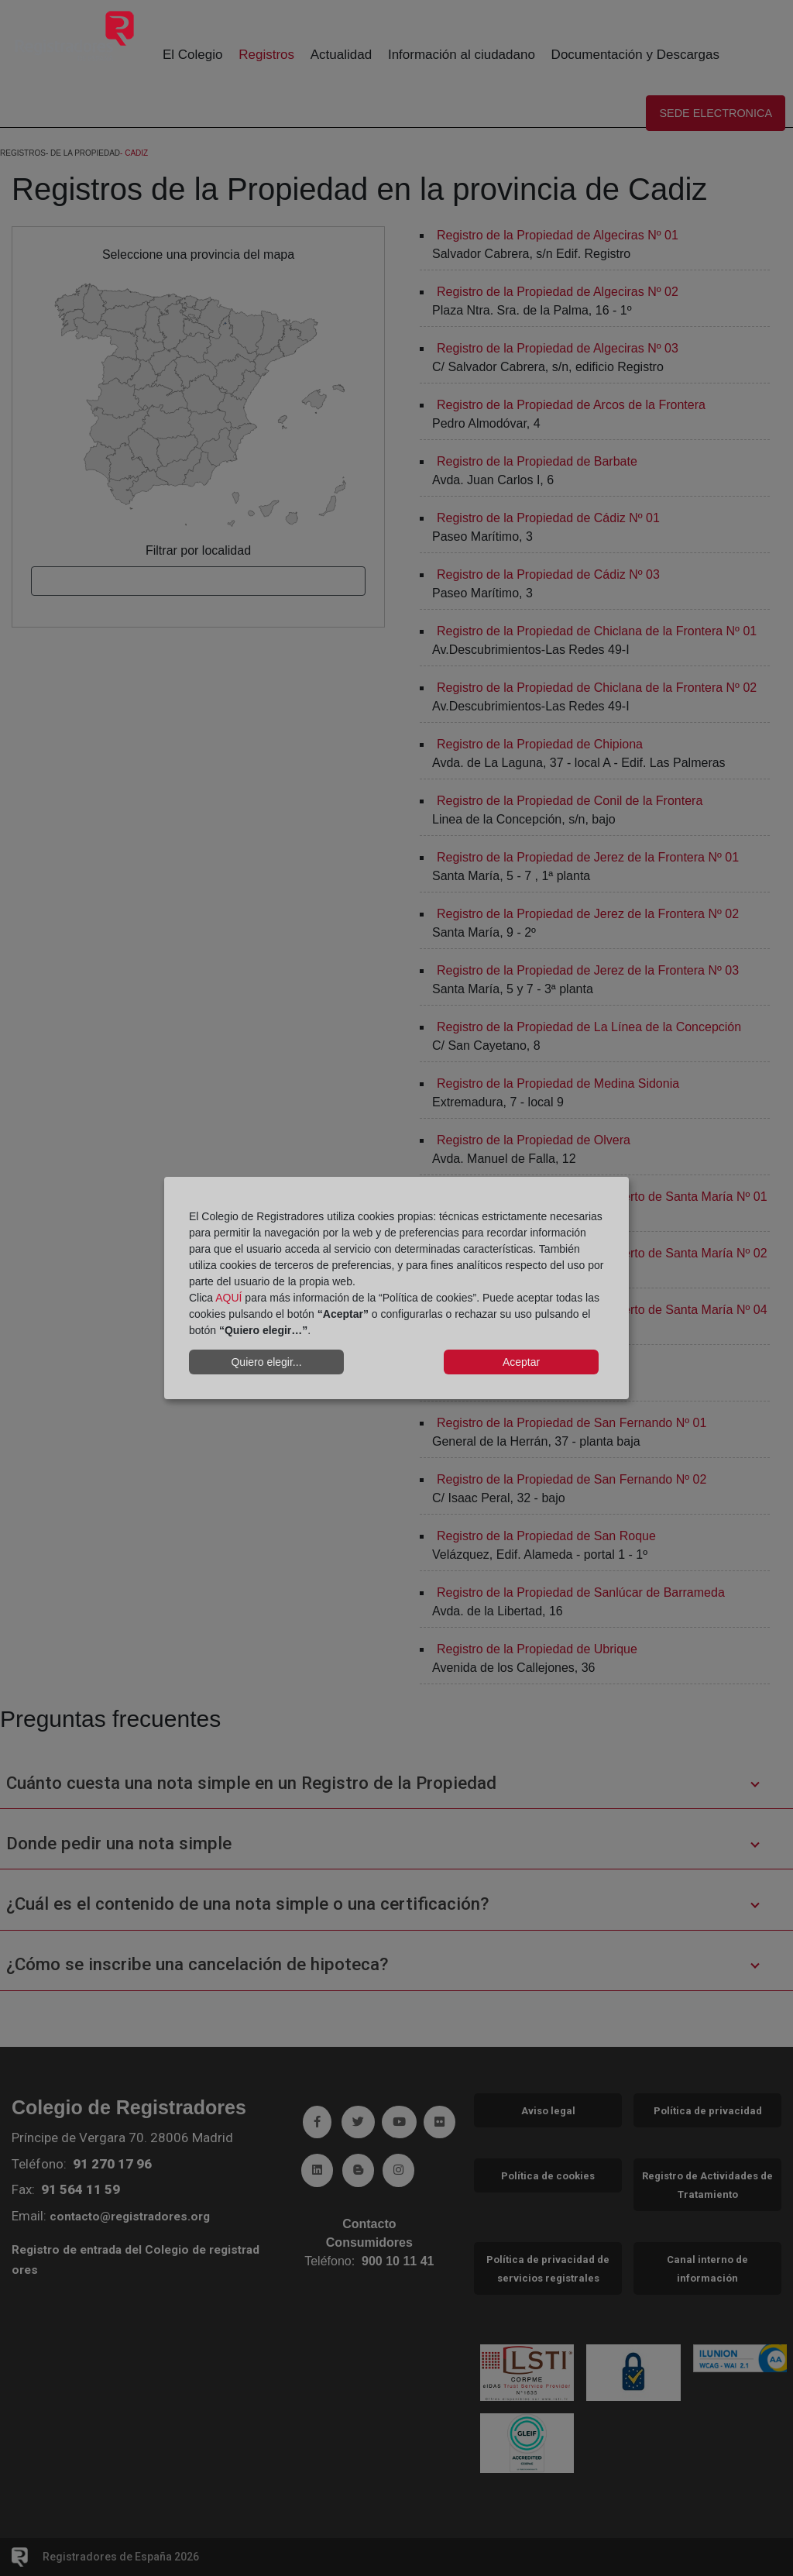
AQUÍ (228, 1297)
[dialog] (396, 1288)
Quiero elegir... (266, 1362)
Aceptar (521, 1362)
